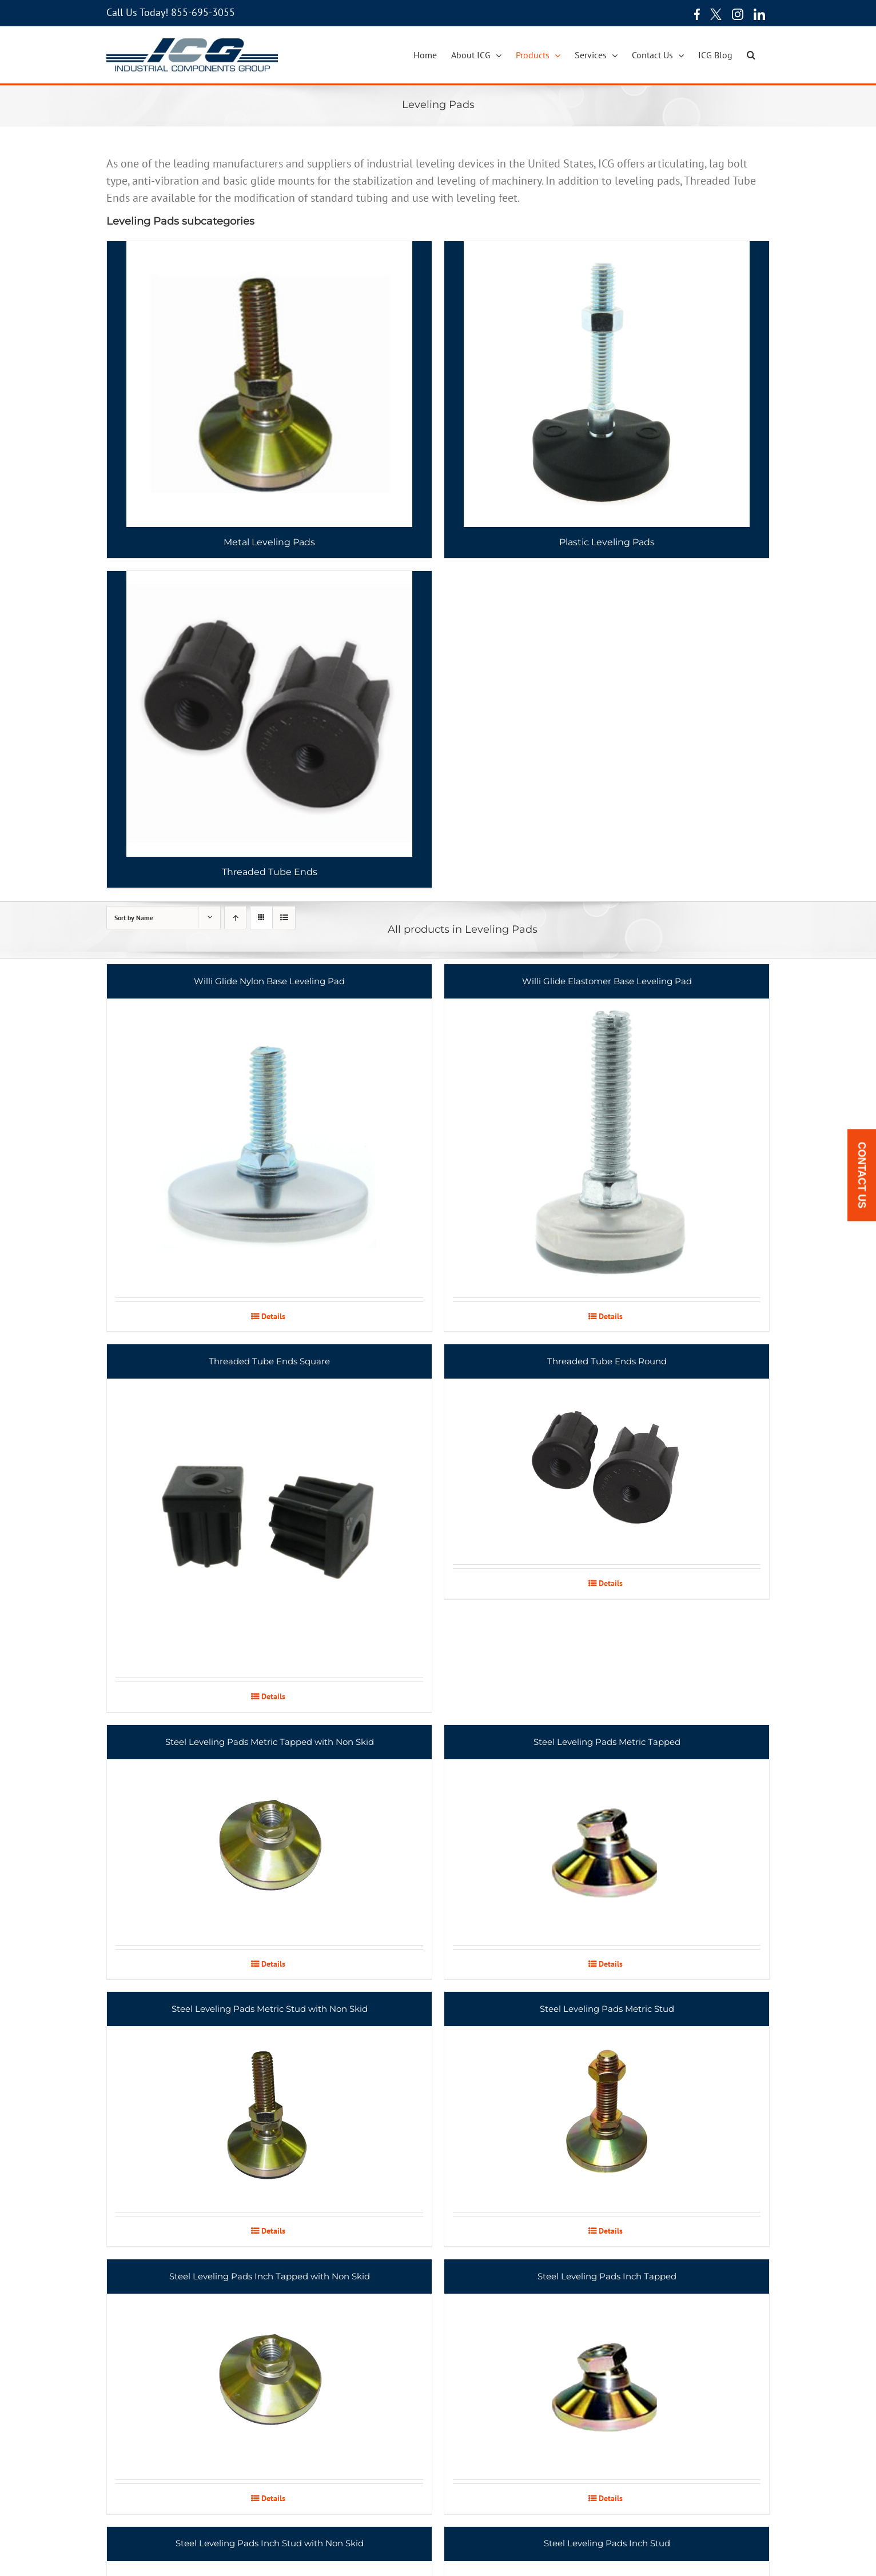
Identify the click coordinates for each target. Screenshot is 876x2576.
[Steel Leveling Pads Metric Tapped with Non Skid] (269, 1835)
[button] (751, 54)
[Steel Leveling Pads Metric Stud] (606, 2102)
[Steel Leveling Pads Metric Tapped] (606, 1835)
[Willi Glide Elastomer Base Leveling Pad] (606, 1130)
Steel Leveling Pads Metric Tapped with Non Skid (269, 1741)
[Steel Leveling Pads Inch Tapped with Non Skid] (269, 2369)
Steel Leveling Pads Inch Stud (607, 2543)
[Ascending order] (235, 917)
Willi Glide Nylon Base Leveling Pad (269, 981)
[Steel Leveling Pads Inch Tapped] (606, 2369)
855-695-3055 (203, 12)
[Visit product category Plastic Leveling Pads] (606, 399)
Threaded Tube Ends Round (607, 1361)
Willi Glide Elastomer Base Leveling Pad (607, 981)
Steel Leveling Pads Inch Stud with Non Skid (270, 2543)
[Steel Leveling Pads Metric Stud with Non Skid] (269, 2102)
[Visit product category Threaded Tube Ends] (269, 729)
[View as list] (284, 917)
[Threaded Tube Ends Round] (606, 1454)
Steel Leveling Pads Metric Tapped (606, 1741)
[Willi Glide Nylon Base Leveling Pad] (269, 1130)
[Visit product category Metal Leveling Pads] (269, 399)
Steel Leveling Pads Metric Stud (607, 2008)
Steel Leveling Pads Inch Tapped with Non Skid (269, 2276)
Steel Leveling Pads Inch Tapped (606, 2276)
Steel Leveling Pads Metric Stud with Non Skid (270, 2008)
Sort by (133, 917)
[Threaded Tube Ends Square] (269, 1511)
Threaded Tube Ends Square (269, 1361)
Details (273, 1316)
